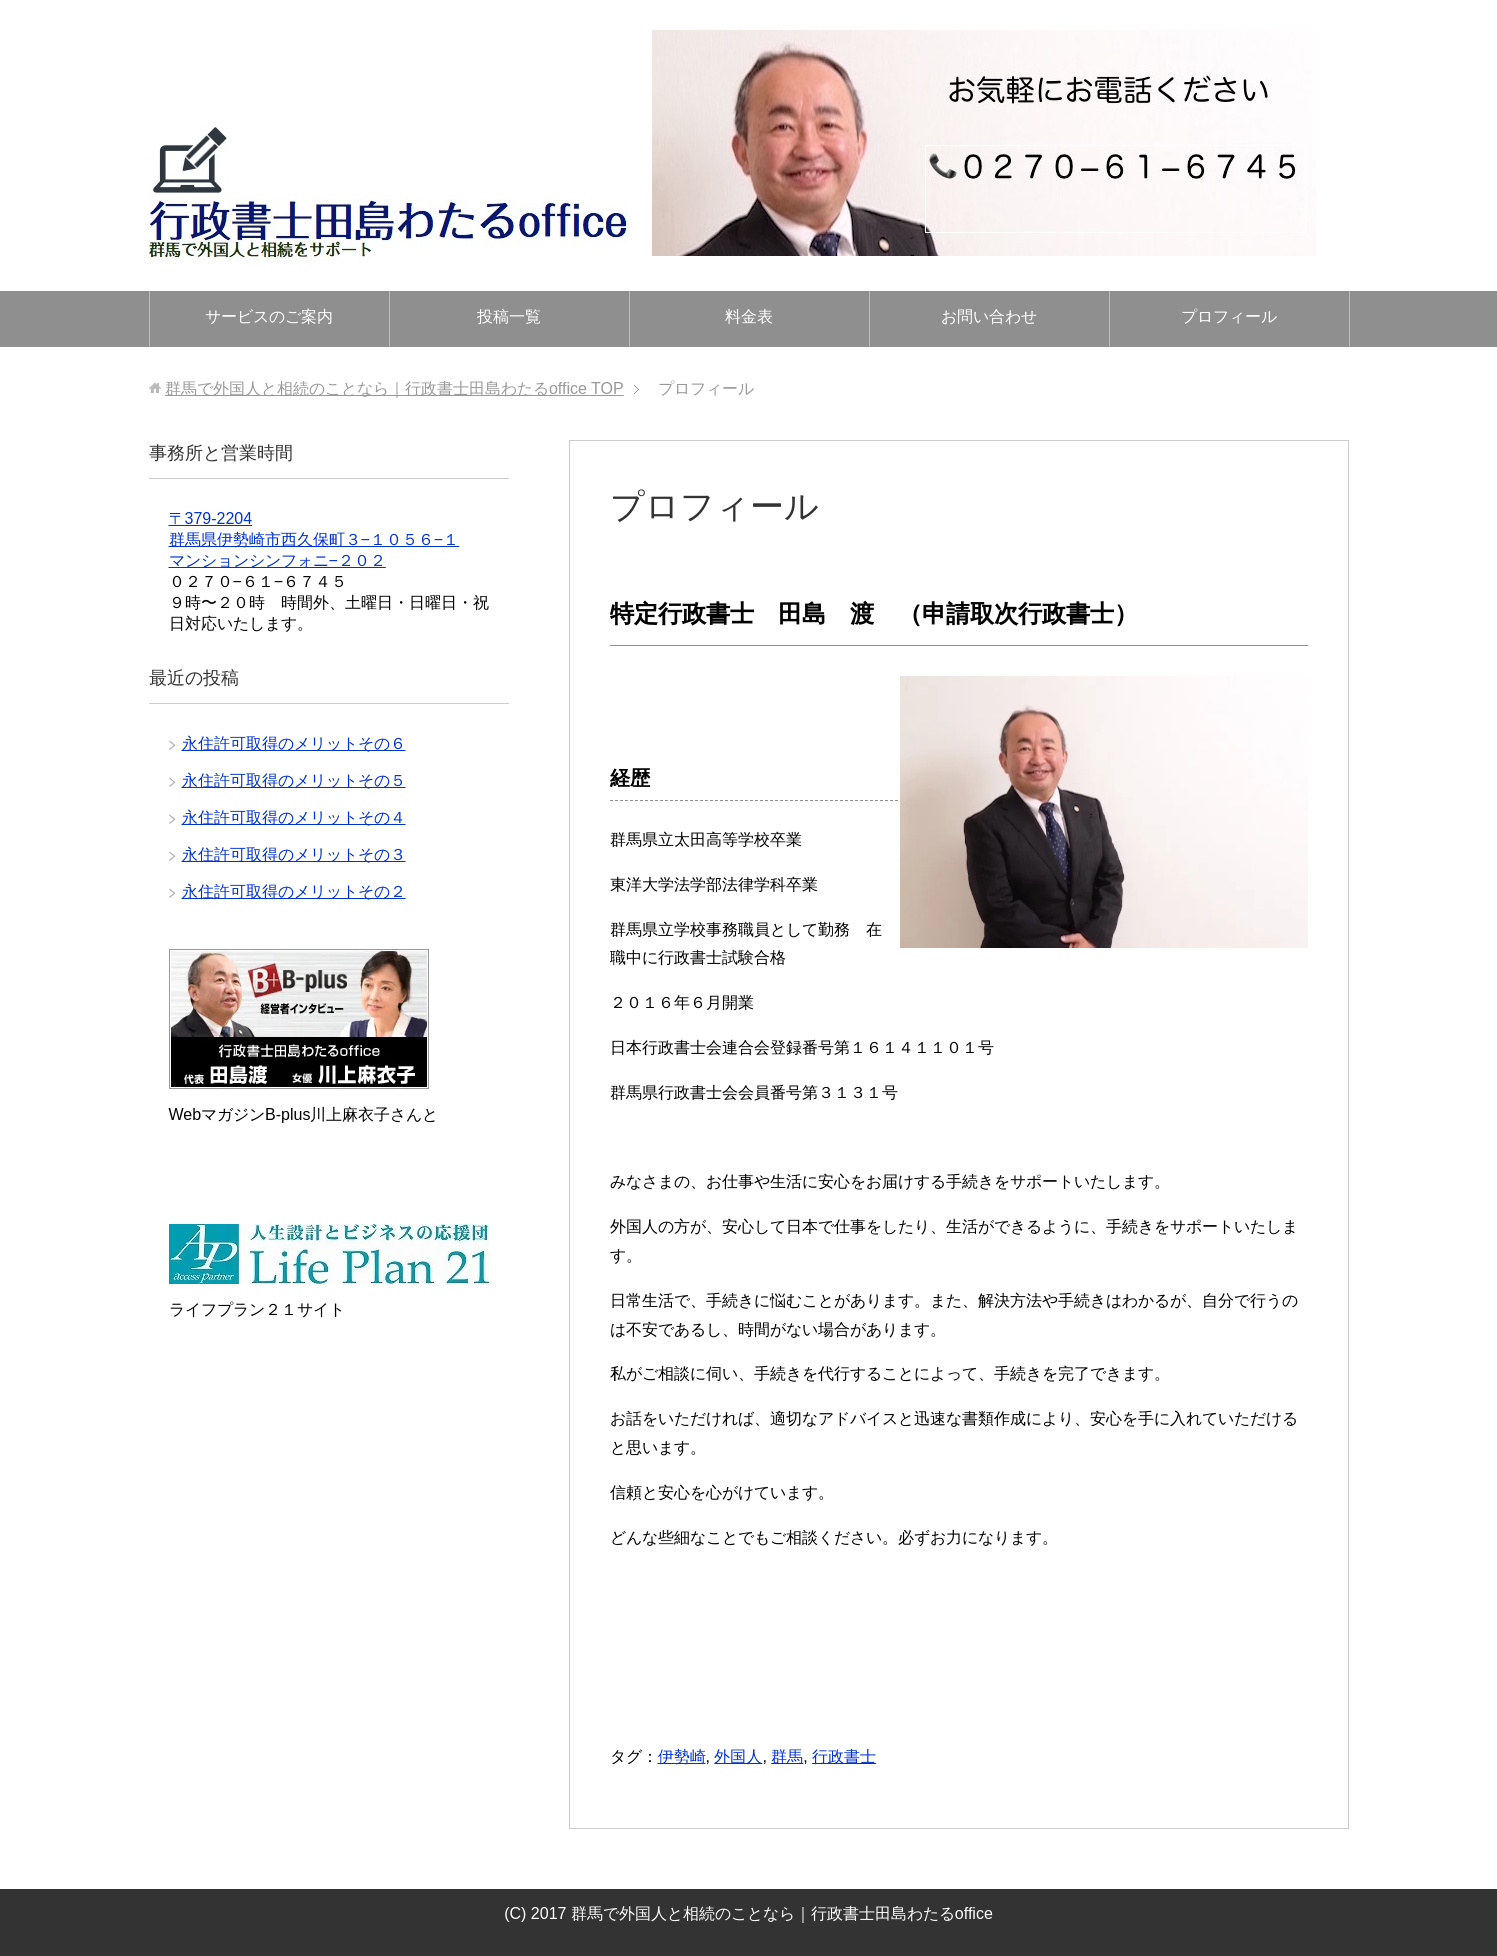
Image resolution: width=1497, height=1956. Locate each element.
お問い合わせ (989, 316)
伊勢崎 (682, 1756)
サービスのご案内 (269, 316)
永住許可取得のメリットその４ (294, 817)
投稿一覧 (509, 316)
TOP (394, 388)
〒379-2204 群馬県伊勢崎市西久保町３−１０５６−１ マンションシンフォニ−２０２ (314, 539)
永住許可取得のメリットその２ (294, 891)
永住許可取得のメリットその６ (294, 743)
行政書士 (844, 1756)
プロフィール (1229, 316)
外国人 (738, 1756)
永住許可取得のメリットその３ (294, 854)
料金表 (749, 316)
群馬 (787, 1756)
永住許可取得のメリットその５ (294, 780)
